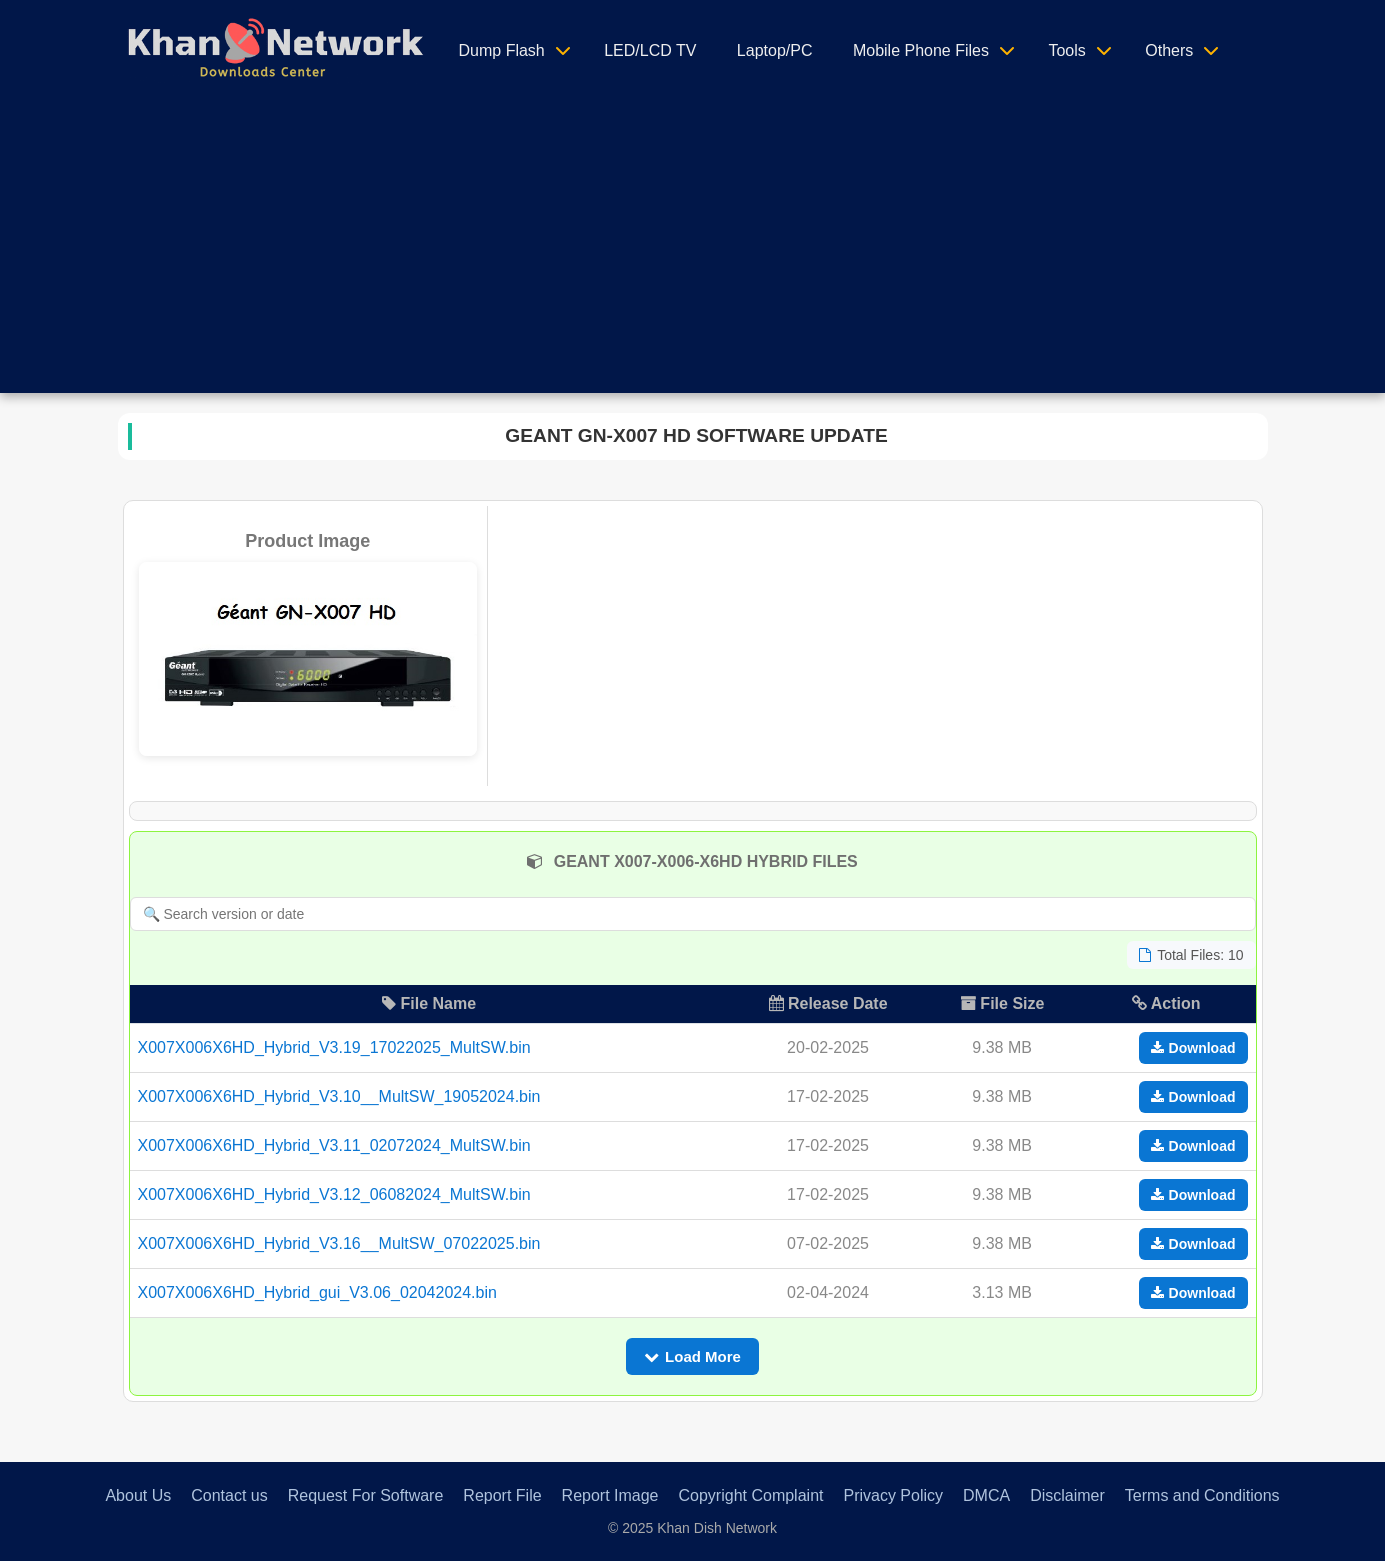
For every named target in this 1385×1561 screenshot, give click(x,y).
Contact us (229, 1495)
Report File (502, 1495)
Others (1169, 50)
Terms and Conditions (1202, 1495)
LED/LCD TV (650, 50)
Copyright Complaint (751, 1495)
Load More (692, 1356)
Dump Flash (502, 50)
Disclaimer (1067, 1495)
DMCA (986, 1495)
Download (1193, 1048)
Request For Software (366, 1495)
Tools (1066, 50)
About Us (138, 1495)
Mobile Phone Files (921, 50)
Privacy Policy (893, 1495)
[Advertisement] (693, 253)
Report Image (610, 1495)
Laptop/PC (775, 50)
